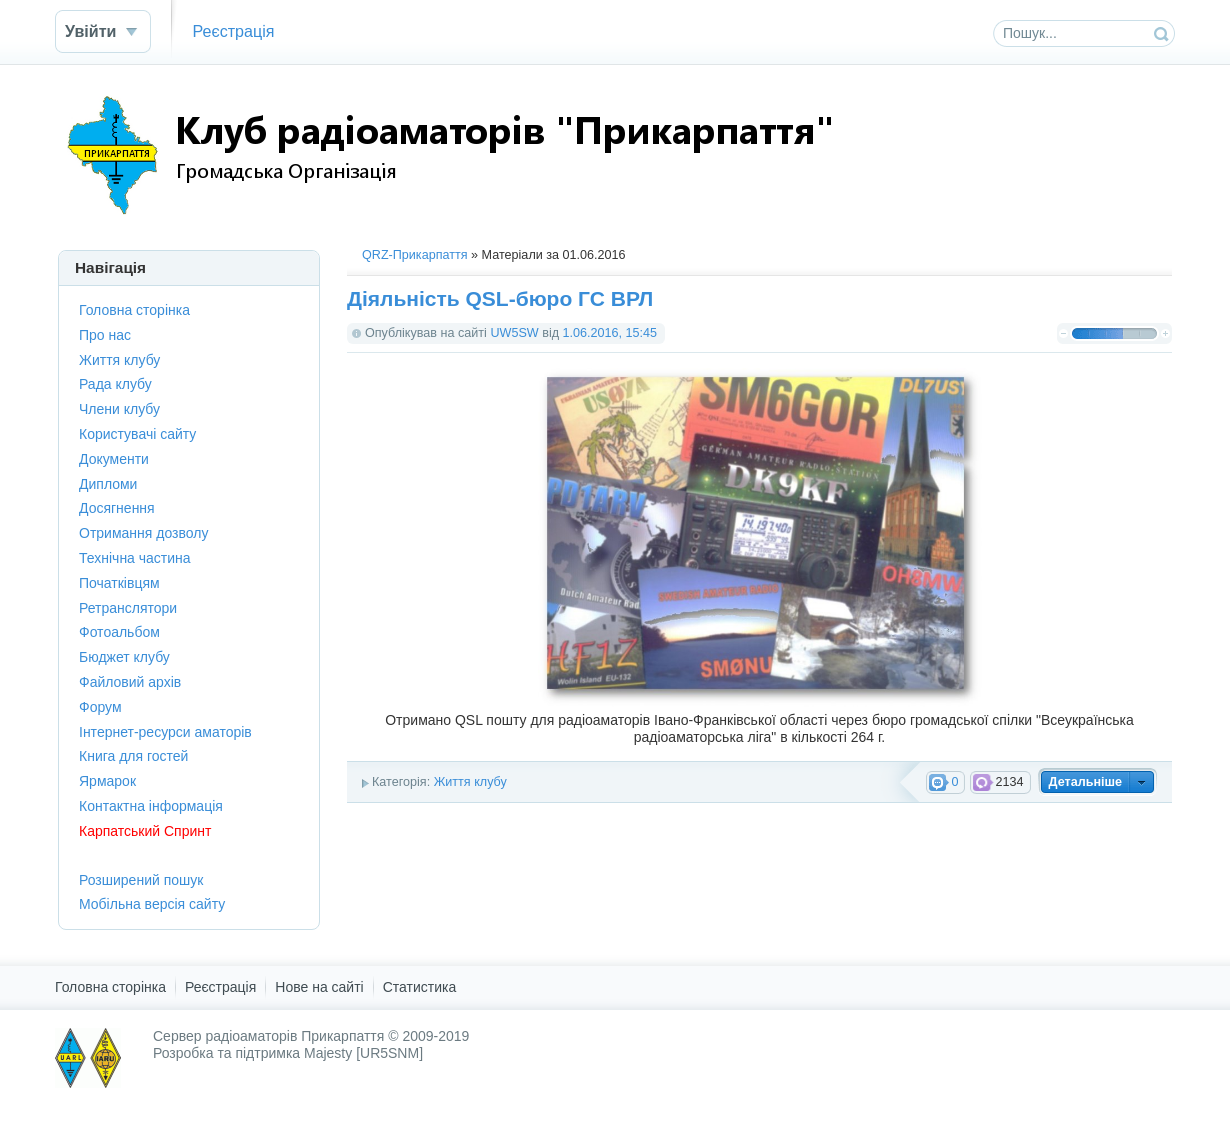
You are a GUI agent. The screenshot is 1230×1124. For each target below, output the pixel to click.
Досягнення (117, 508)
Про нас (105, 335)
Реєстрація (233, 31)
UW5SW (514, 333)
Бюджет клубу (124, 657)
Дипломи (108, 484)
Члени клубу (119, 409)
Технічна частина (135, 558)
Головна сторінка (134, 310)
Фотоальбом (119, 632)
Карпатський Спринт (145, 831)
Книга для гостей (133, 756)
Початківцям (119, 583)
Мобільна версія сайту (152, 904)
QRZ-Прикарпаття (415, 255)
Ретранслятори (128, 608)
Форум (100, 707)
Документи (114, 459)
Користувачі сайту (137, 434)
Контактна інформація (151, 806)
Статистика (420, 987)
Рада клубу (115, 384)
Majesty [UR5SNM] (363, 1053)
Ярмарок (107, 781)
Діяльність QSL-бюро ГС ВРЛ (500, 298)
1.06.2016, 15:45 (610, 333)
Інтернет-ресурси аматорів (165, 732)
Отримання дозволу (143, 533)
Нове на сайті (319, 987)
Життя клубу (470, 782)
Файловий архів (130, 682)
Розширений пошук (141, 880)
